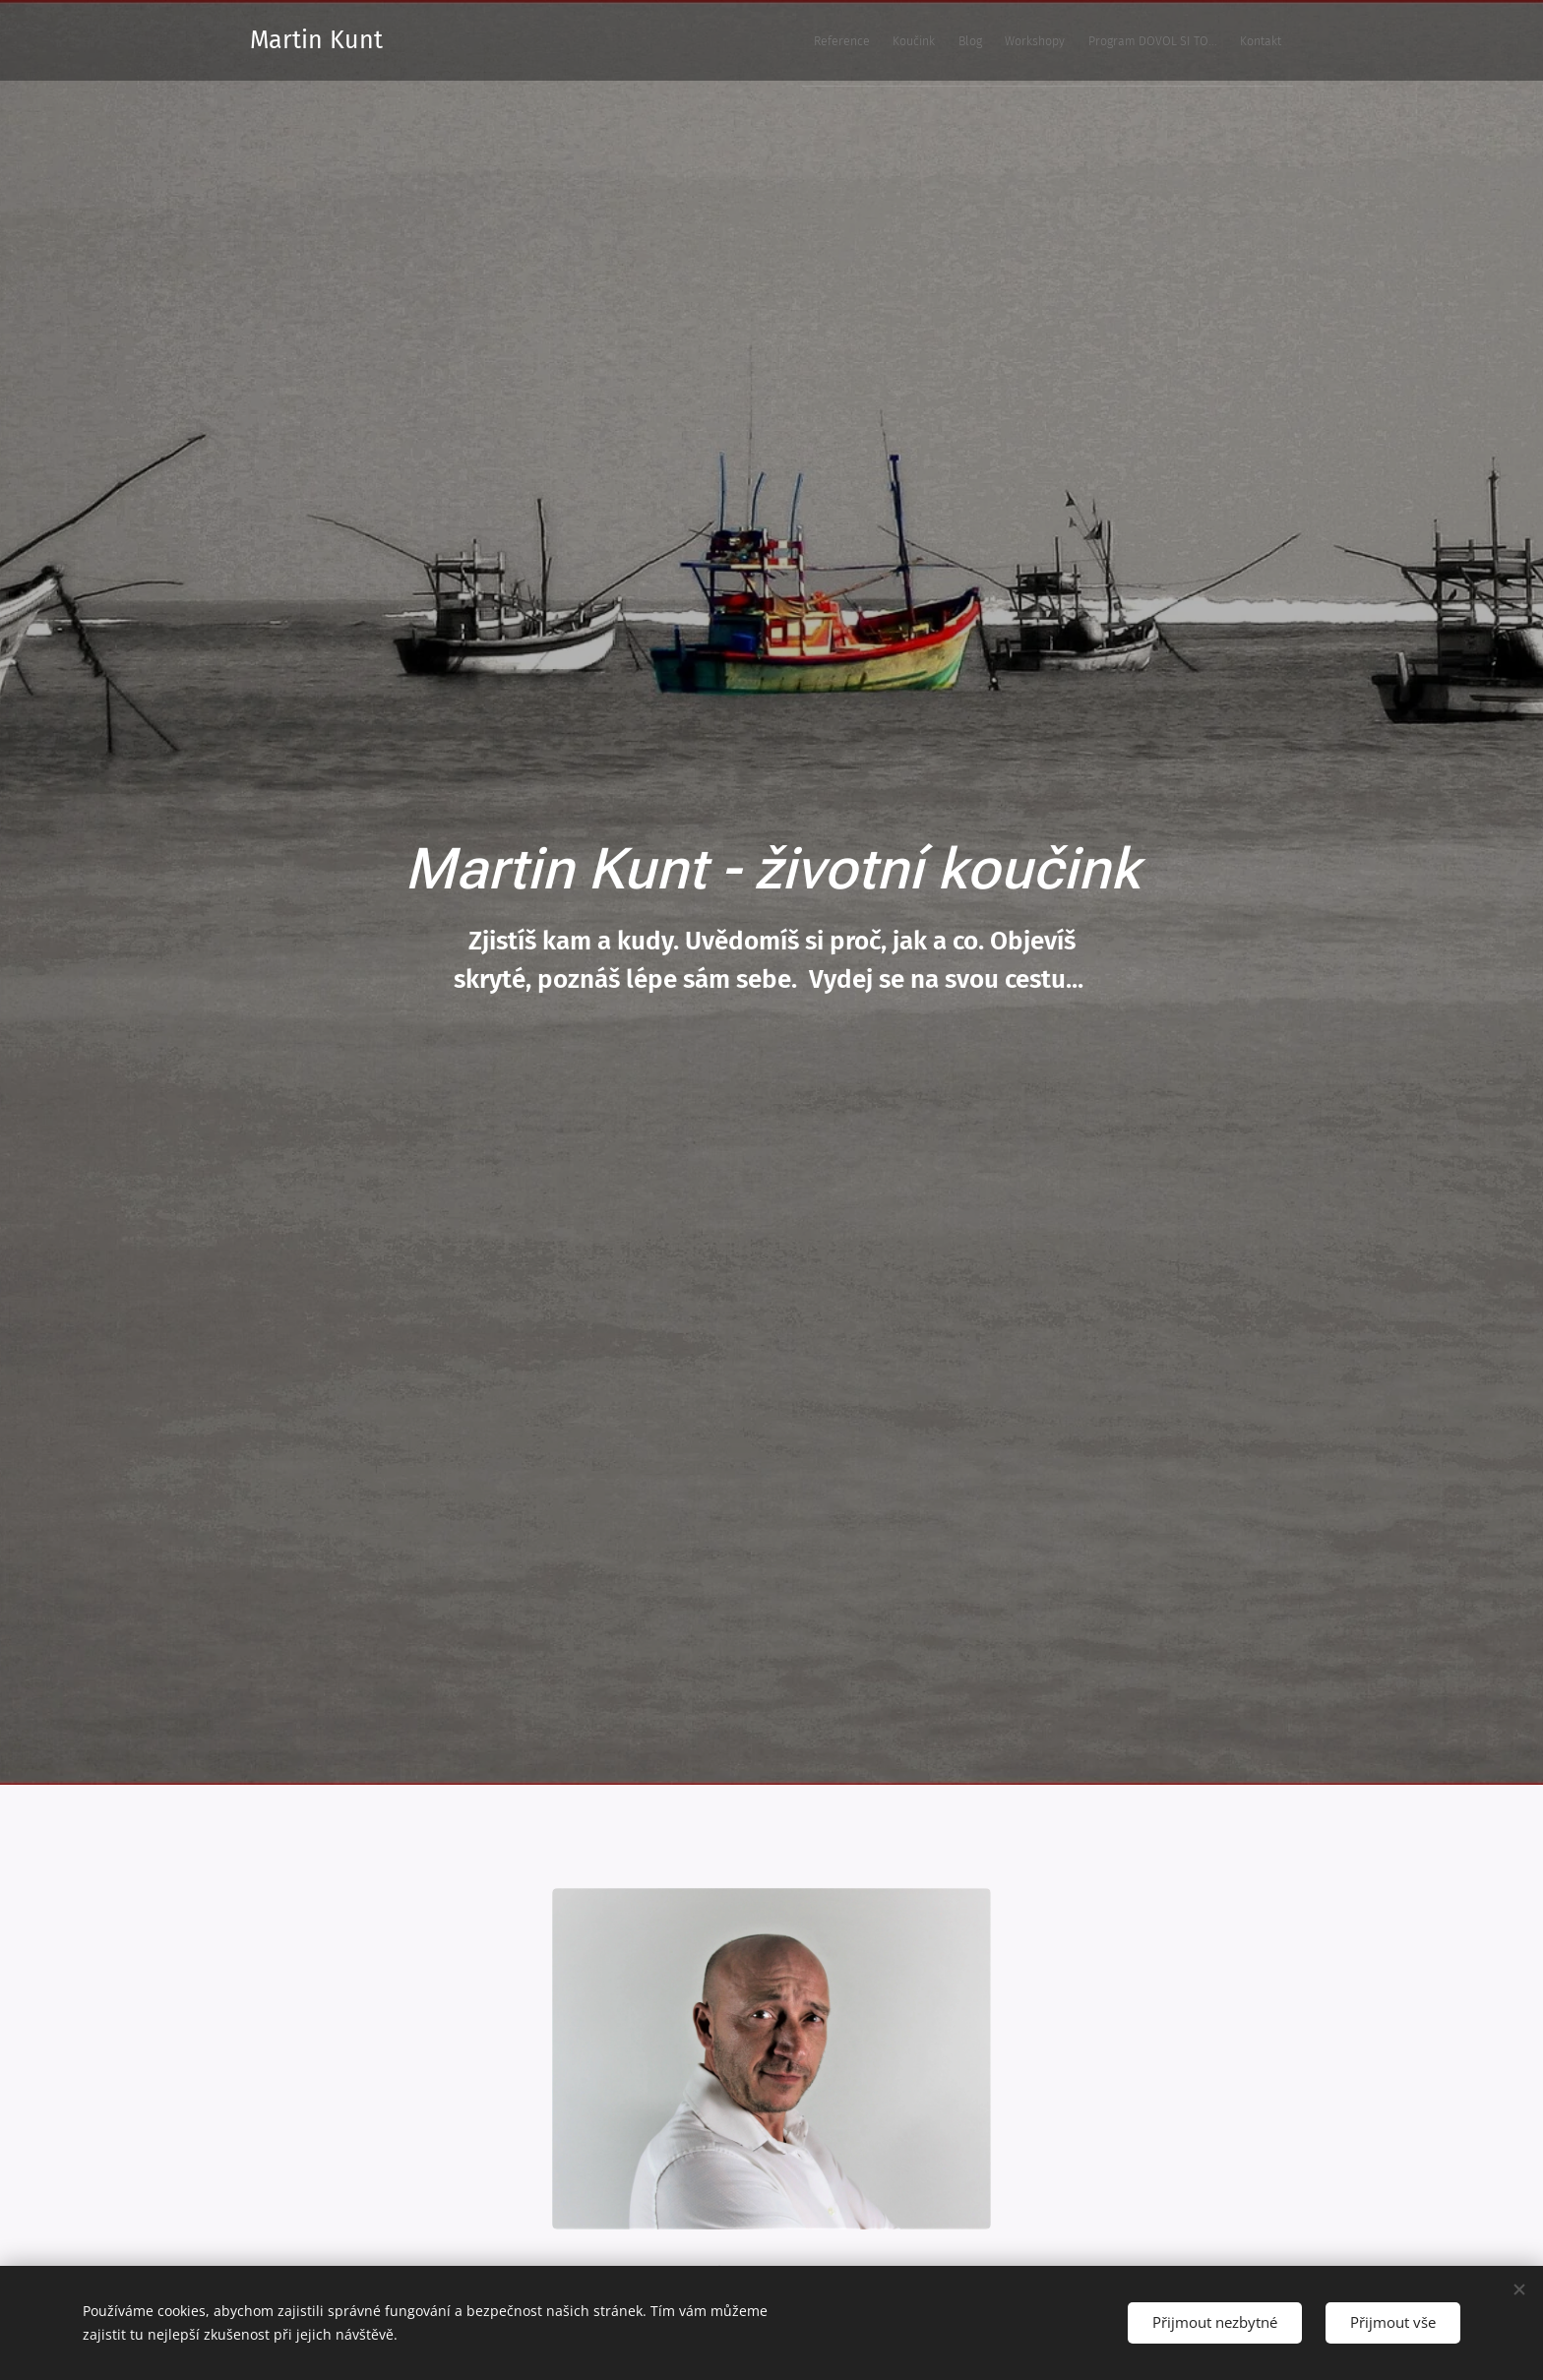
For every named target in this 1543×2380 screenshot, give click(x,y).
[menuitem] (1098, 40)
